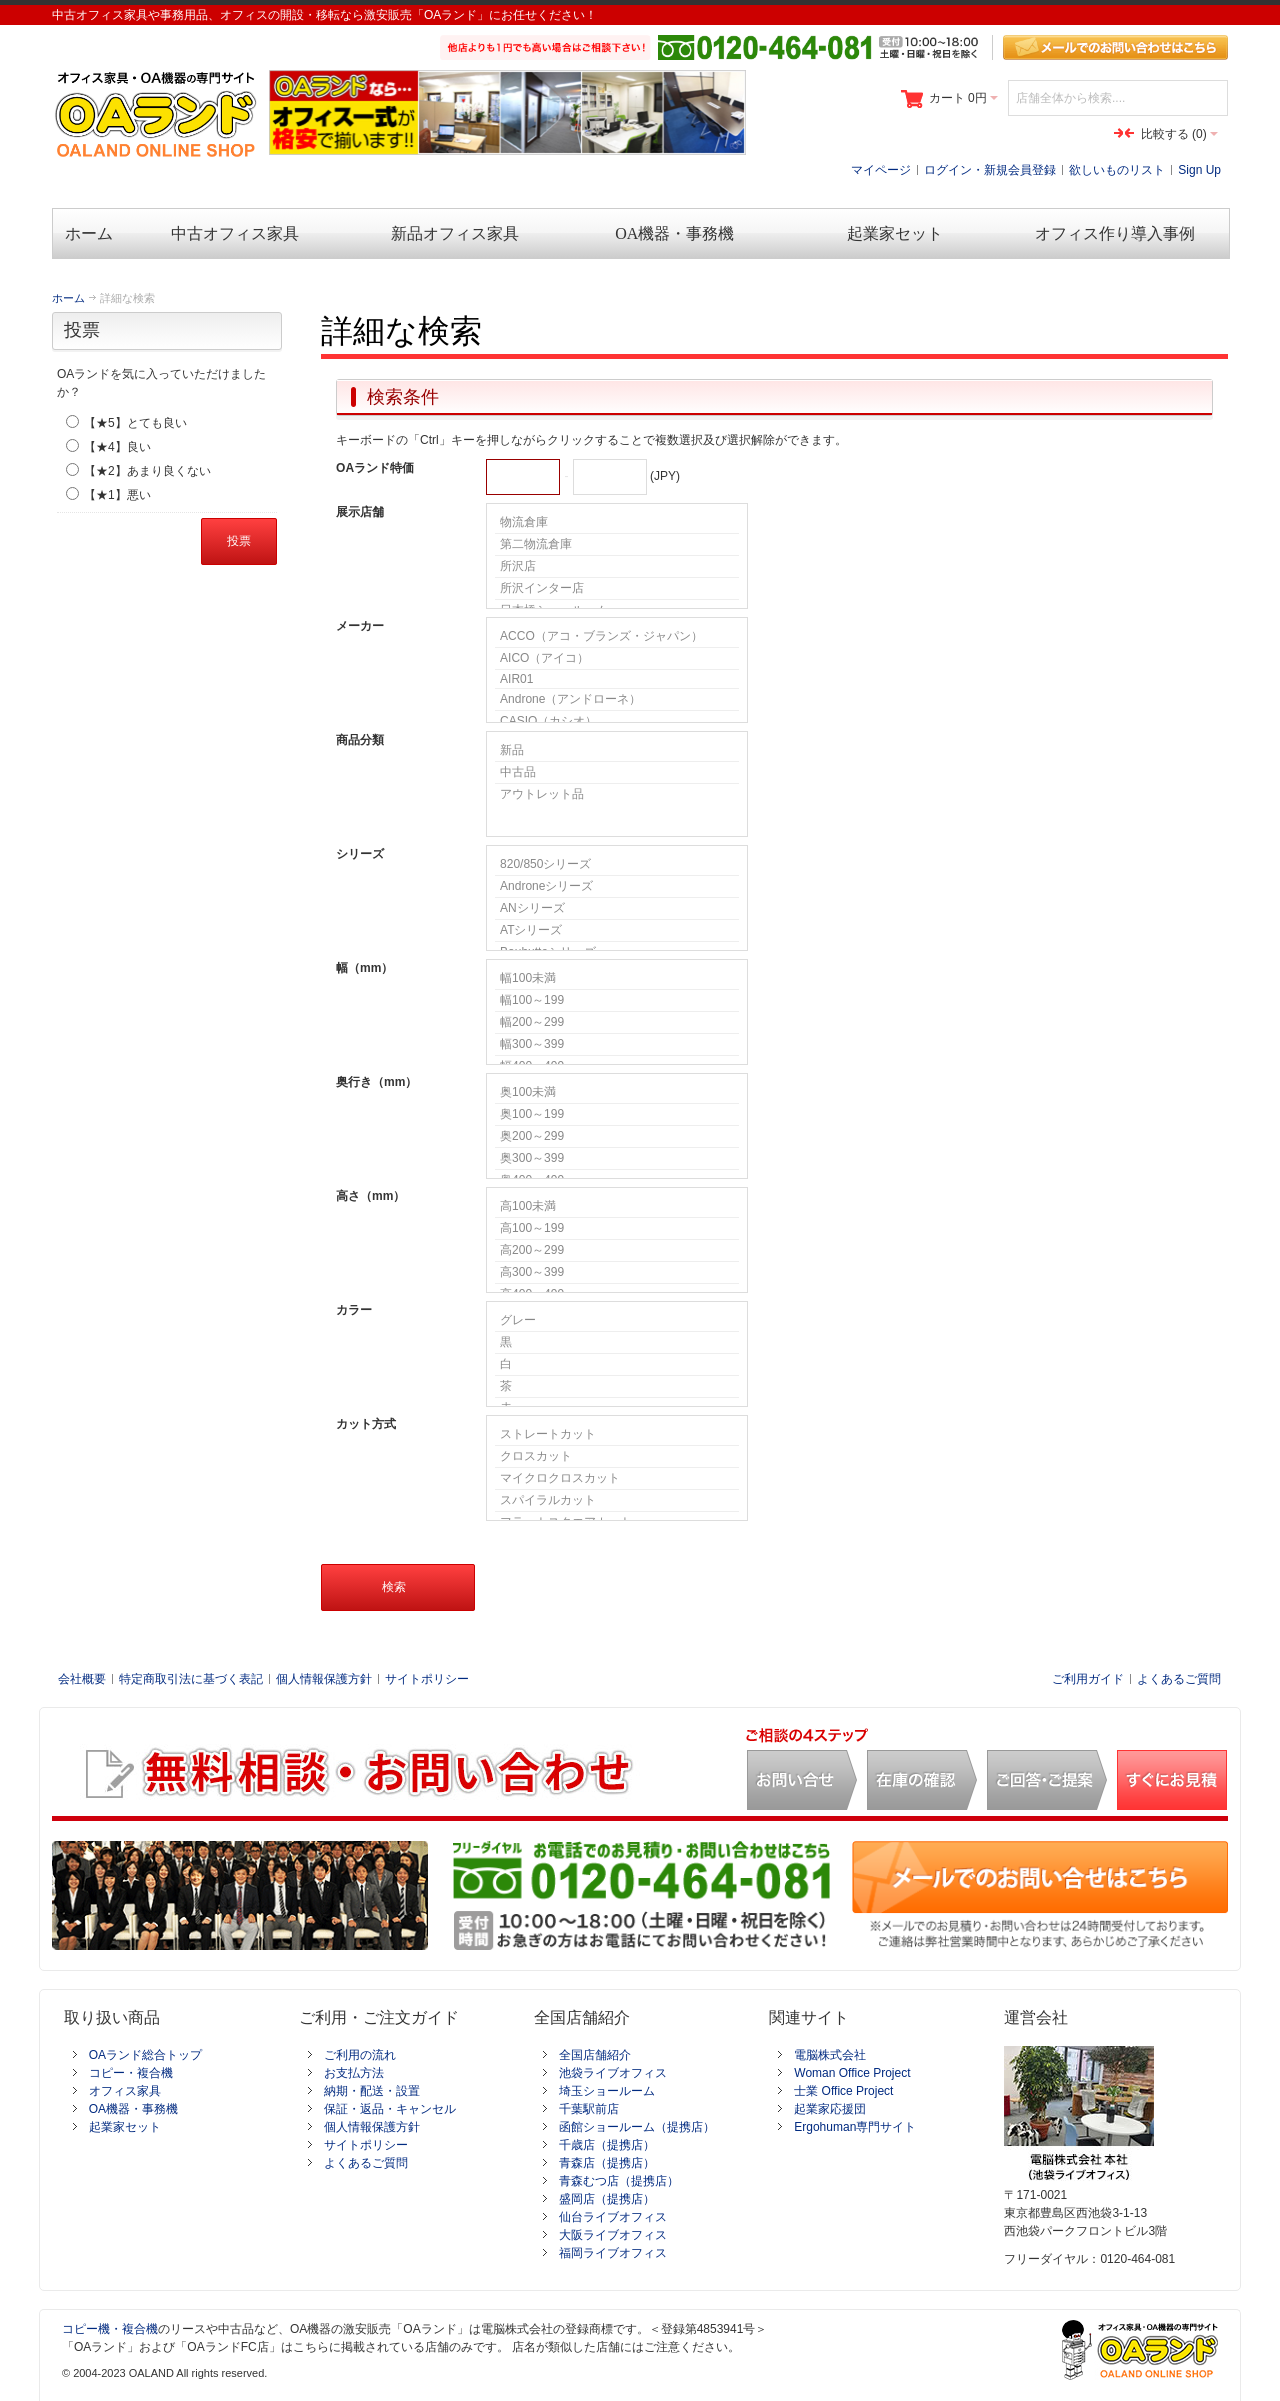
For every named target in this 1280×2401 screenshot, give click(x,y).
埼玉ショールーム (607, 2091)
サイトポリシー (427, 1679)
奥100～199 (617, 1115)
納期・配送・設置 (372, 2091)
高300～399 (617, 1273)
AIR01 (617, 679)
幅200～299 (617, 1023)
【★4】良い (117, 447)
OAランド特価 (375, 468)
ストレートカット (617, 1435)
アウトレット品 (617, 794)
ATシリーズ (617, 931)
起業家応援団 (830, 2109)
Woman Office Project (852, 2073)
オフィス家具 (125, 2091)
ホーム (68, 298)
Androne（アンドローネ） (617, 700)
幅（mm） (364, 968)
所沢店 (617, 567)
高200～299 (617, 1251)
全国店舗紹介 (595, 2055)
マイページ (881, 170)
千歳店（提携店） (607, 2145)
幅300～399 (617, 1045)
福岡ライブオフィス (613, 2253)
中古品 (617, 773)
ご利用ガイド (1088, 1679)
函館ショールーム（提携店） (637, 2127)
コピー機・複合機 (110, 2329)
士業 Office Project (843, 2091)
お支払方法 (354, 2073)
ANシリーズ (617, 909)
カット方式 (366, 1424)
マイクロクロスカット (617, 1479)
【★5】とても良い (135, 423)
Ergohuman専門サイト (855, 2127)
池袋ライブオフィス (613, 2073)
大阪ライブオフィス (613, 2235)
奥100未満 (617, 1093)
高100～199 (617, 1229)
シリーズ (360, 854)
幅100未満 (617, 979)
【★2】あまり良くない (147, 471)
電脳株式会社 (830, 2055)
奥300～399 (617, 1159)
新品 (617, 751)
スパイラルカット (617, 1501)
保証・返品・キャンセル (390, 2109)
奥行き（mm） (376, 1082)
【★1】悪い (117, 495)
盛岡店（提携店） (607, 2199)
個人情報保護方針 (324, 1679)
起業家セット (125, 2127)
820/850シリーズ (617, 865)
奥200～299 (617, 1137)
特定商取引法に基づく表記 (191, 1679)
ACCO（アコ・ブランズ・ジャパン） (617, 637)
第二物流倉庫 (617, 545)
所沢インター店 (617, 589)
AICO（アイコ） (617, 659)
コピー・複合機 (131, 2073)
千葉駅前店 (589, 2109)
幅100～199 (617, 1001)
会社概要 (82, 1679)
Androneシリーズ (617, 887)
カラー (354, 1310)
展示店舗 (360, 512)
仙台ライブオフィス (613, 2217)
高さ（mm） (370, 1196)
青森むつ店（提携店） (619, 2181)
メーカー (360, 626)
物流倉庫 (617, 523)
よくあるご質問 (1179, 1679)
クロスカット (617, 1457)
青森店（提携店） (607, 2163)
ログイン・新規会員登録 (990, 170)
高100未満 (617, 1207)
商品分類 (360, 740)
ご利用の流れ (360, 2055)
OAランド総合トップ (145, 2055)
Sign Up (1199, 170)
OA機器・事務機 (133, 2109)
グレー (617, 1321)
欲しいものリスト (1117, 170)
